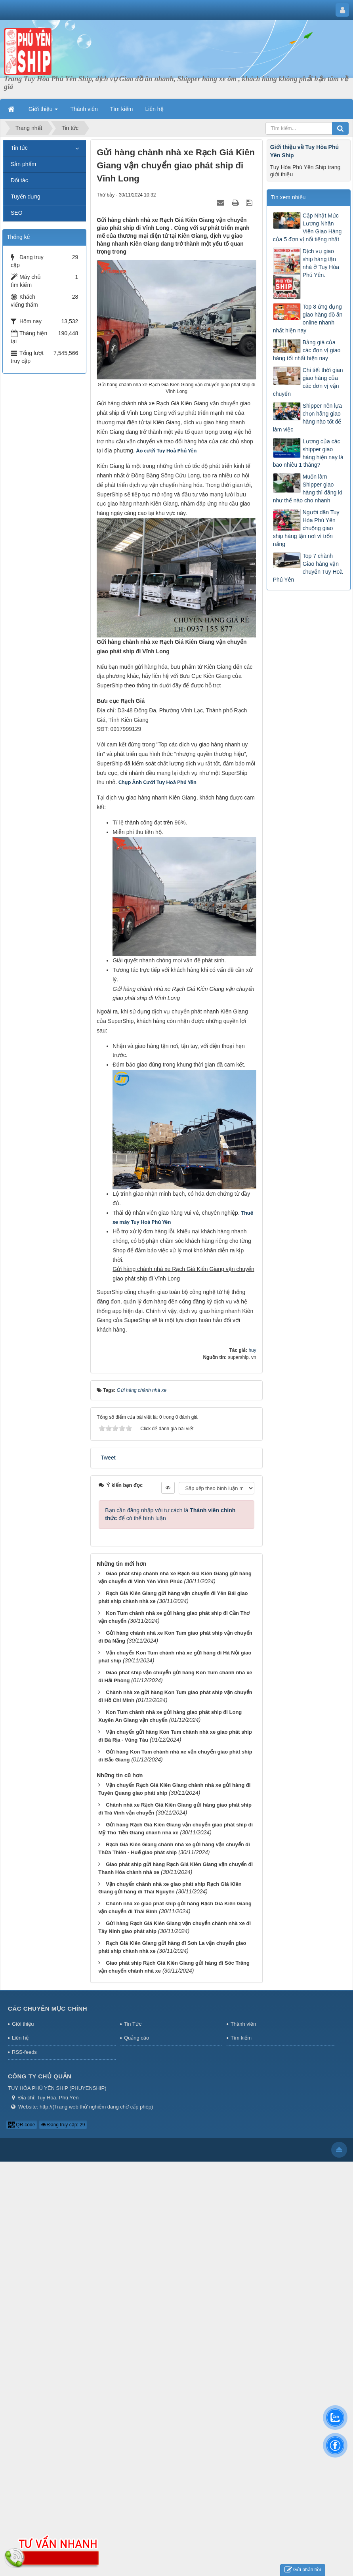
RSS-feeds (24, 2052)
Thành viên (243, 2024)
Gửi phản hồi (302, 2570)
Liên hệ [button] (154, 109)
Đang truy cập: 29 (63, 2125)
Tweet (108, 1457)
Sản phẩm (23, 164)
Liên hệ (20, 2038)
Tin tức (19, 148)
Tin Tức (132, 2024)
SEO (17, 213)
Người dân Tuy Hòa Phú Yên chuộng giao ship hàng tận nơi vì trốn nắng (306, 528)
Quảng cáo (136, 2038)
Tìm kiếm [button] (121, 109)
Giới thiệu (23, 2024)
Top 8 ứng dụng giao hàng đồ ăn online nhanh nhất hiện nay (308, 318)
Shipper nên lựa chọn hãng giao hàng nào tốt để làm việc (307, 418)
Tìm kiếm (241, 2038)
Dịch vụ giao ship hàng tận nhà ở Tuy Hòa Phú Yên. (321, 263)
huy (252, 1350)
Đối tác (19, 180)
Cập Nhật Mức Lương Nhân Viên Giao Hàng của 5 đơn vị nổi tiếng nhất (307, 227)
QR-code (21, 2125)
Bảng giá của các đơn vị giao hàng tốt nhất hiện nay (307, 350)
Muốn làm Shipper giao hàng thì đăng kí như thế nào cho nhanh (307, 488)
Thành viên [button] (83, 109)
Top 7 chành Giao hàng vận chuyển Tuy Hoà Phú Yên (308, 568)
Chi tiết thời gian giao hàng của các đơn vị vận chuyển (308, 382)
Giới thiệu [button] (43, 111)
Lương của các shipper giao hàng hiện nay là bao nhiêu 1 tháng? (308, 453)
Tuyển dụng (25, 196)
